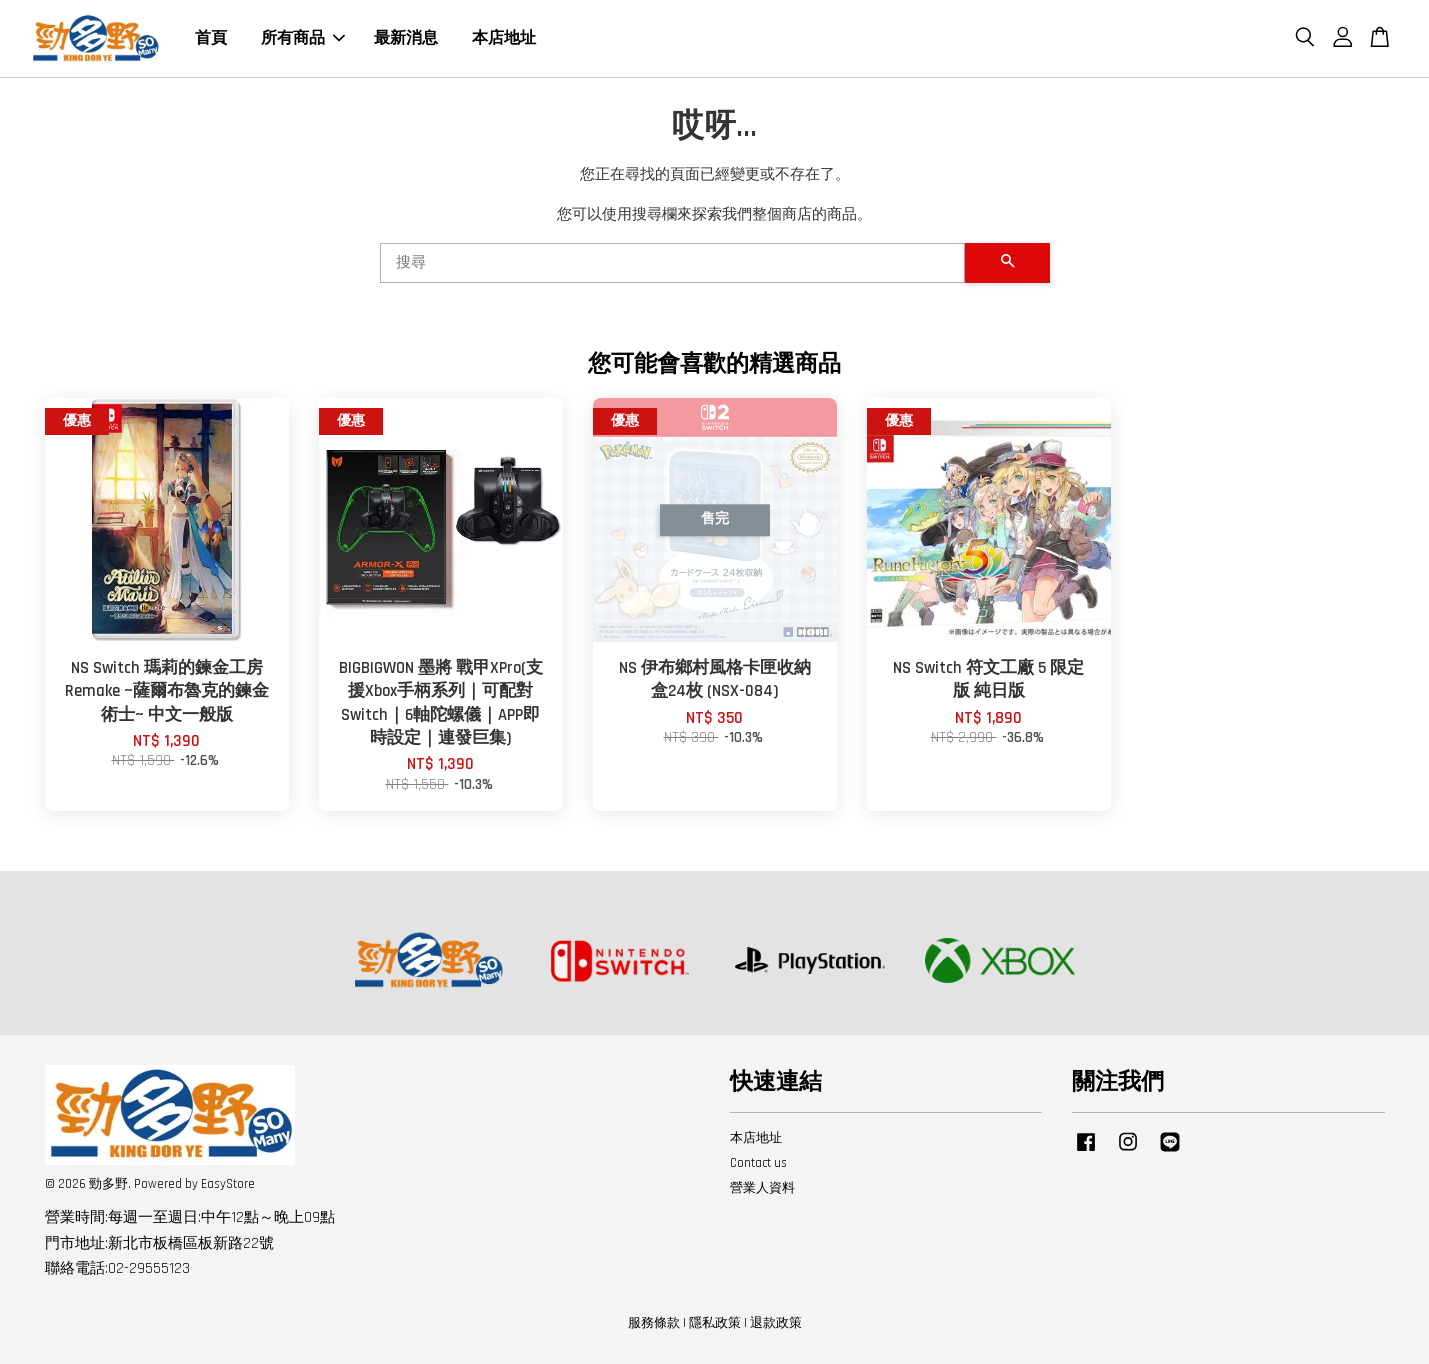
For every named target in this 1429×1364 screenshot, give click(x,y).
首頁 (211, 38)
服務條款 (654, 1323)
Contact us (758, 1163)
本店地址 (504, 38)
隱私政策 (715, 1323)
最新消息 (406, 38)
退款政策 (776, 1323)
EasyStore (228, 1184)
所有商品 (303, 38)
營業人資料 (762, 1188)
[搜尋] (672, 263)
